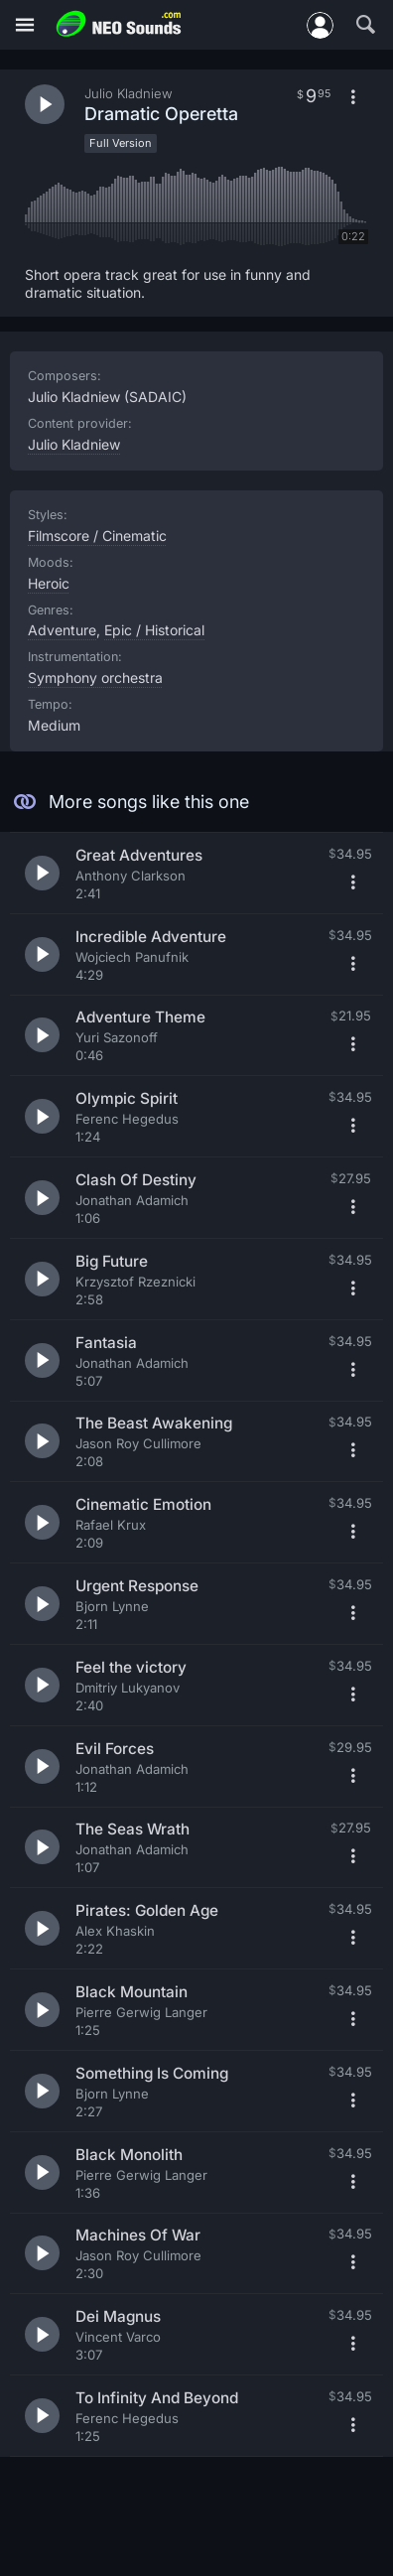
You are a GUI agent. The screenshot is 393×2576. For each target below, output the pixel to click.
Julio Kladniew (74, 444)
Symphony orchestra (95, 677)
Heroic (48, 583)
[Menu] (25, 25)
